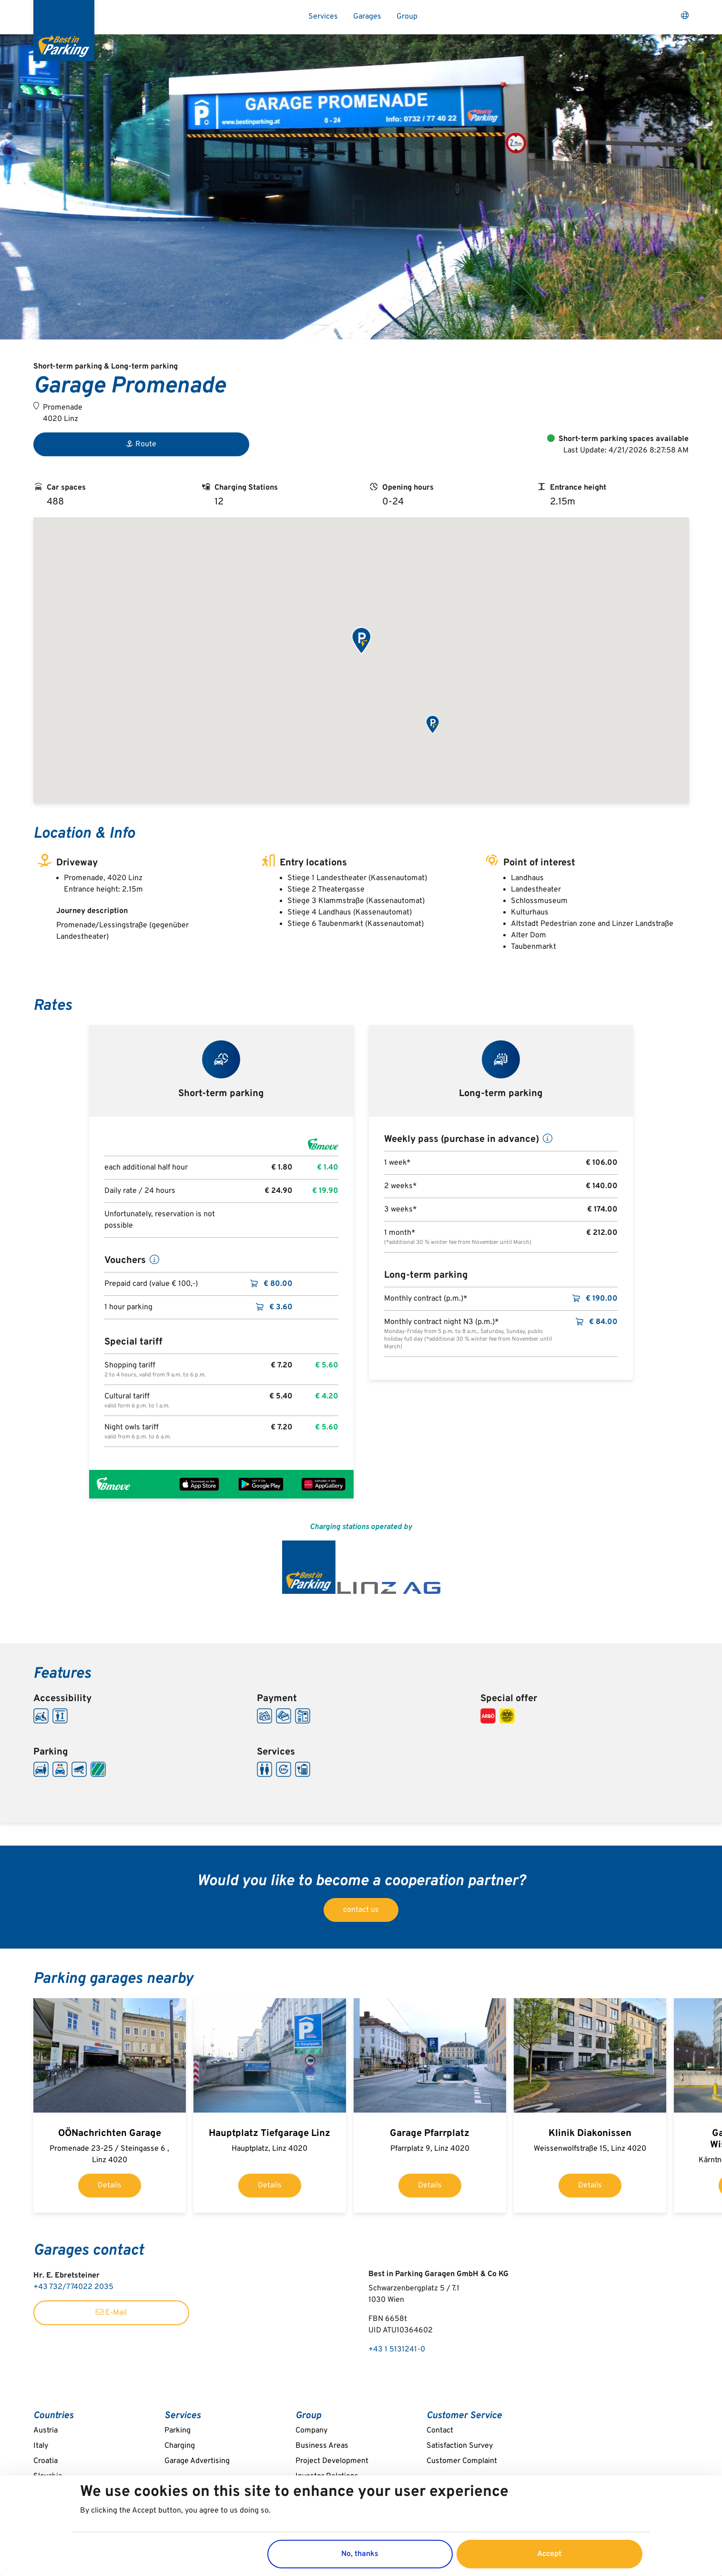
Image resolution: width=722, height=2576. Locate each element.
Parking (177, 2430)
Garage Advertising (197, 2461)
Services (323, 16)
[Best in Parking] (63, 30)
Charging (179, 2446)
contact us (361, 1910)
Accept (549, 2554)
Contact (440, 2430)
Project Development (331, 2461)
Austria (45, 2430)
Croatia (45, 2461)
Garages (367, 16)
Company (311, 2430)
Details (110, 2185)
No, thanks (359, 2554)
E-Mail (111, 2313)
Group (407, 16)
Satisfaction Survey (460, 2446)
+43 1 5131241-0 (396, 2349)
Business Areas (321, 2446)
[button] (361, 641)
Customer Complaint (462, 2461)
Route (141, 444)
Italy (40, 2446)
